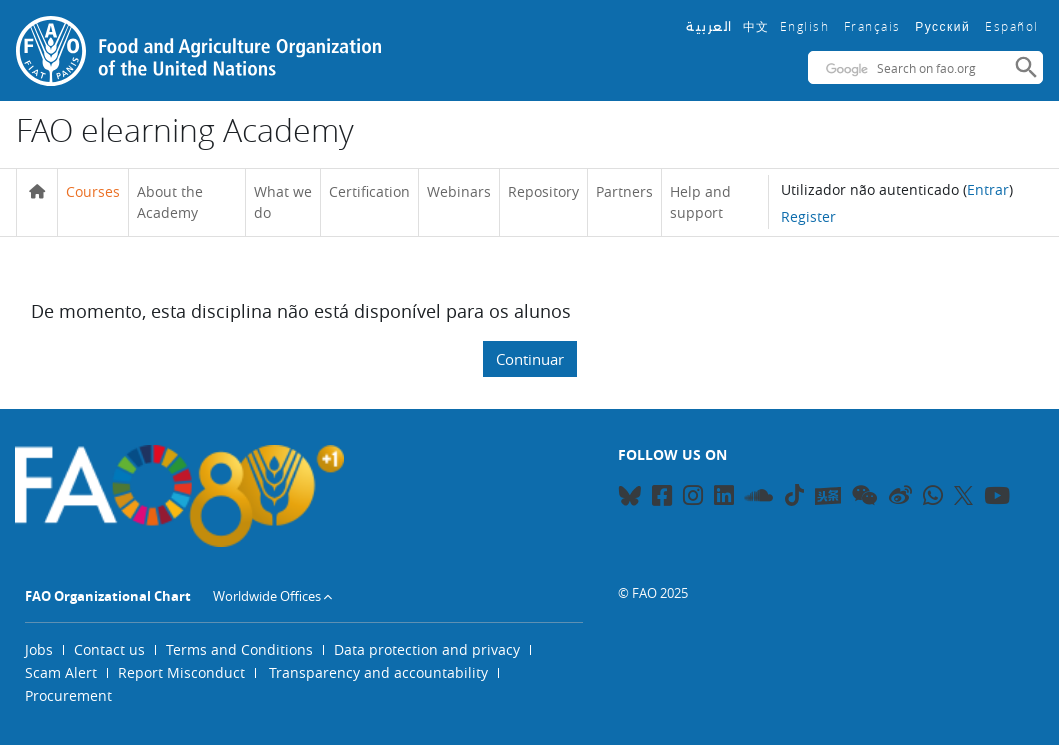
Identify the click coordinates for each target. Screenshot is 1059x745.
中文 (756, 26)
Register (808, 216)
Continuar (530, 359)
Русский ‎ (945, 27)
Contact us (109, 649)
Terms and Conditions (239, 649)
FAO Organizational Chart (108, 596)
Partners (624, 191)
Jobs (39, 649)
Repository (543, 191)
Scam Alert (61, 672)
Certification (369, 191)
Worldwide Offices (267, 596)
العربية (709, 26)
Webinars (459, 191)
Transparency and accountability (378, 672)
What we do (283, 202)
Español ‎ (1014, 26)
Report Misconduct (181, 672)
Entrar (988, 189)
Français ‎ (875, 26)
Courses (93, 191)
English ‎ (807, 26)
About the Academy (170, 202)
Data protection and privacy (427, 649)
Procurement (68, 695)
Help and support (700, 202)
